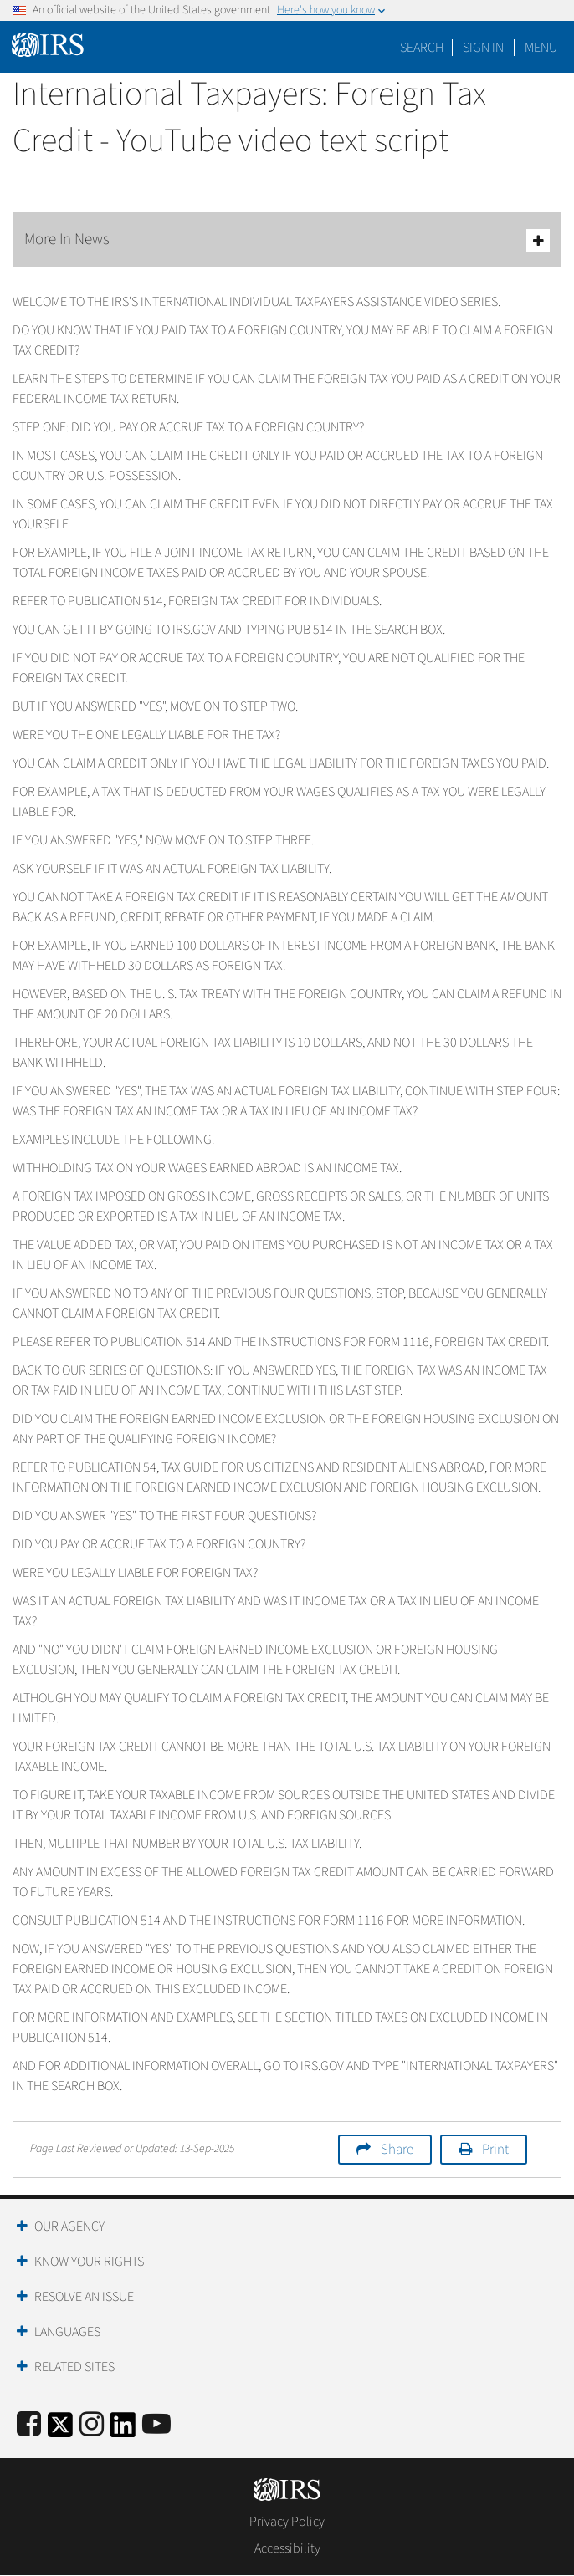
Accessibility (287, 2548)
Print (495, 2150)
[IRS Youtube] (156, 2425)
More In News (287, 240)
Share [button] (397, 2150)
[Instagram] (91, 2425)
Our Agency (69, 2226)
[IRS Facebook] (29, 2425)
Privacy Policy (287, 2521)
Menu (541, 47)
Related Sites (74, 2367)
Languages (67, 2332)
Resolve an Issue (84, 2297)
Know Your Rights (89, 2261)
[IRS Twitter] (60, 2430)
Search (421, 47)
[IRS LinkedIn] (123, 2430)
